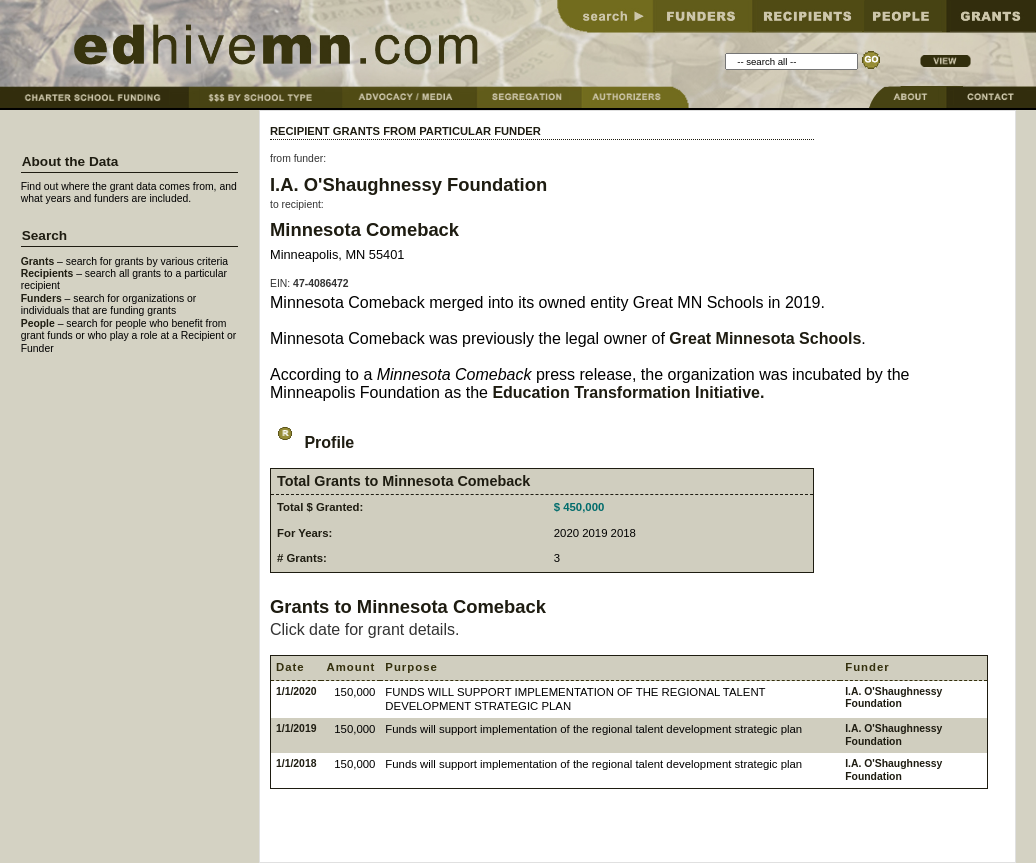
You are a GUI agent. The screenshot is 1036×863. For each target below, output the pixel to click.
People (38, 323)
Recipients (47, 273)
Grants (38, 261)
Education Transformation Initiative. (628, 392)
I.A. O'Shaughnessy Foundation (408, 184)
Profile (312, 442)
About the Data (70, 161)
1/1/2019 (296, 728)
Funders (41, 298)
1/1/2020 (296, 691)
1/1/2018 (296, 763)
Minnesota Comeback (364, 229)
